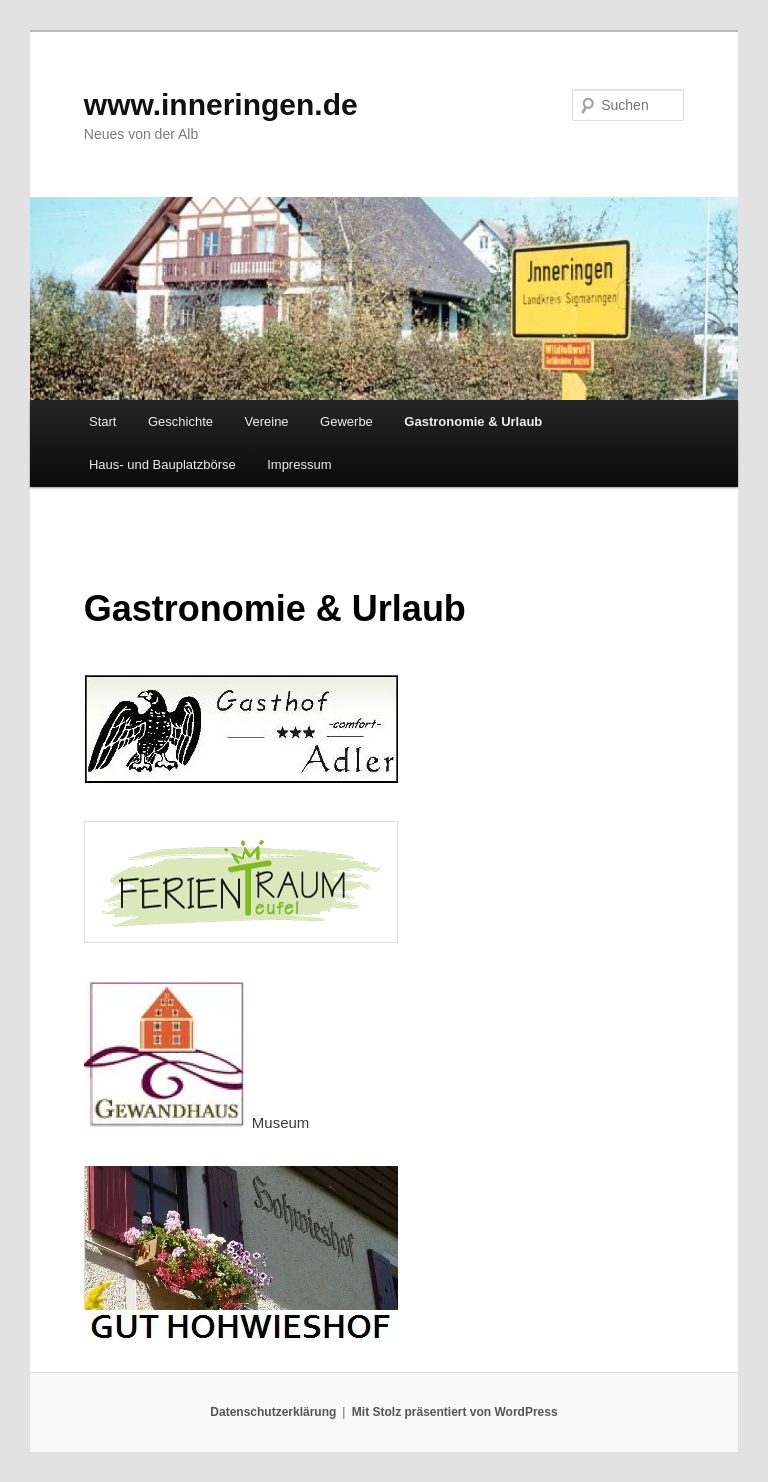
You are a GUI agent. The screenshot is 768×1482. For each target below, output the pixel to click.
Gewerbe (346, 421)
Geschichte (180, 421)
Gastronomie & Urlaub (473, 421)
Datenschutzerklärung (273, 1412)
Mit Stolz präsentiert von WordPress (455, 1412)
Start (102, 421)
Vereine (267, 421)
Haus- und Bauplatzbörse (162, 464)
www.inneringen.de (221, 104)
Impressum (299, 464)
